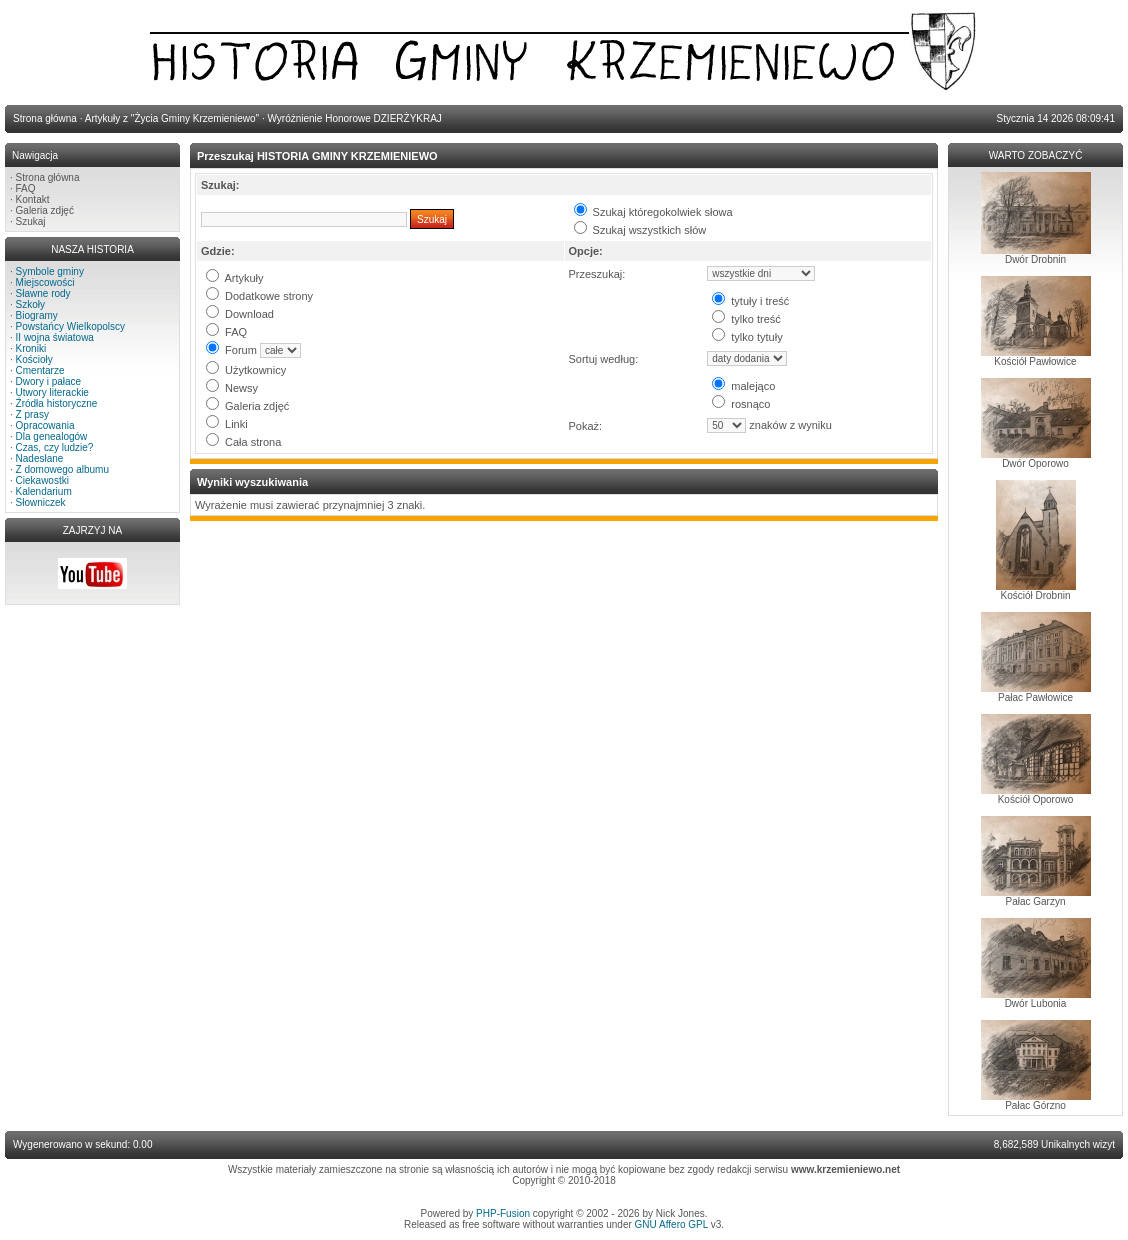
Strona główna (48, 177)
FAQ (26, 188)
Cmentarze (40, 370)
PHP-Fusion (503, 1213)
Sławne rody (43, 293)
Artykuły (235, 278)
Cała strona (243, 442)
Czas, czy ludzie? (55, 447)
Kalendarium (44, 491)
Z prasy (32, 414)
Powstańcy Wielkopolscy (70, 326)
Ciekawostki (42, 480)
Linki (227, 424)
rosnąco (741, 404)
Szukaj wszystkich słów (640, 230)
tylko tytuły (747, 337)
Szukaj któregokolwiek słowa (653, 212)
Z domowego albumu (62, 469)
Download (240, 314)
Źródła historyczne (57, 403)
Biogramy (37, 315)
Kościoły (34, 359)
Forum (231, 350)
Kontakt (33, 199)
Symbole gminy (50, 271)
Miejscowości (45, 282)
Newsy (232, 388)
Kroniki (31, 348)
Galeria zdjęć (45, 210)
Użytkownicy (246, 370)
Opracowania (45, 425)
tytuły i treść (750, 301)
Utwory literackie (52, 392)
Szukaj (31, 221)
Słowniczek (41, 502)
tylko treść (746, 319)
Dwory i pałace (49, 381)
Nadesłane (40, 458)
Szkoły (30, 304)
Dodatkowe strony (259, 296)
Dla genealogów (52, 436)
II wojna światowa (55, 337)
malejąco (743, 386)
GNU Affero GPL (671, 1224)
